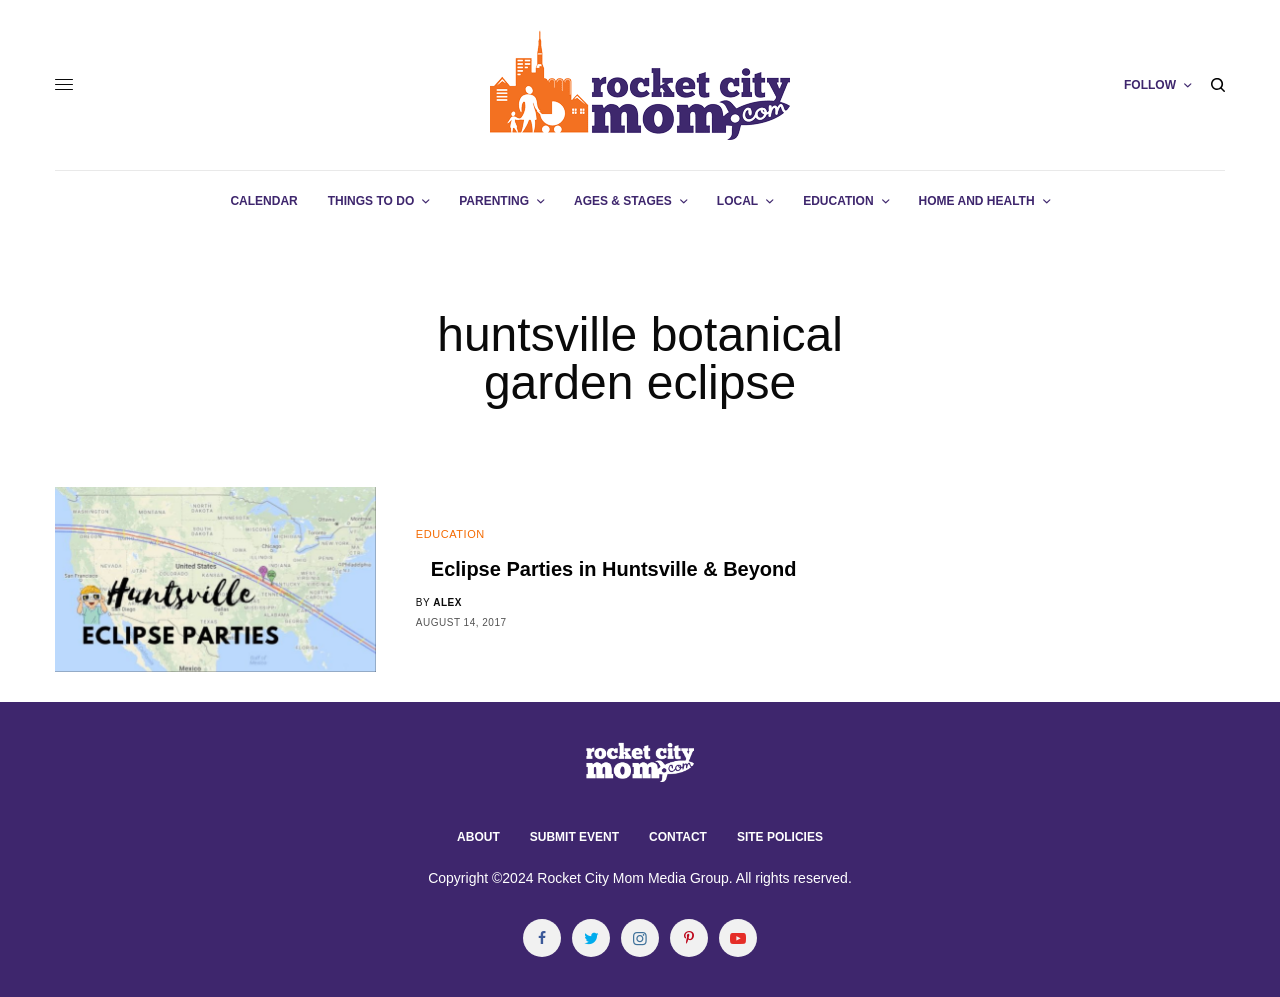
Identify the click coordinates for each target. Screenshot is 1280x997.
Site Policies (780, 837)
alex (447, 602)
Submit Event (574, 837)
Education (450, 534)
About (478, 837)
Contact (678, 837)
